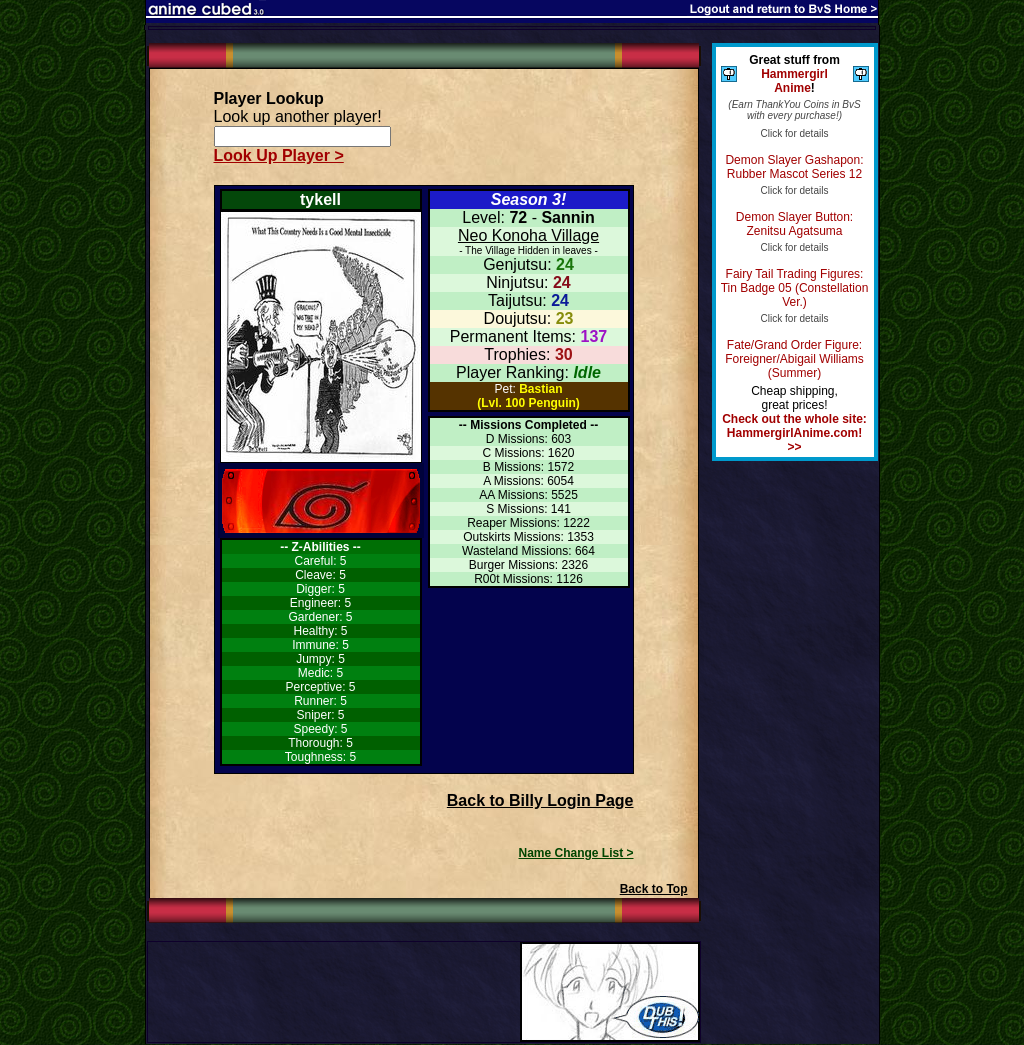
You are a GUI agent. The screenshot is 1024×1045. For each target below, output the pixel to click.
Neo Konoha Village (528, 235)
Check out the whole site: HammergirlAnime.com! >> (794, 433)
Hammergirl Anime (794, 81)
